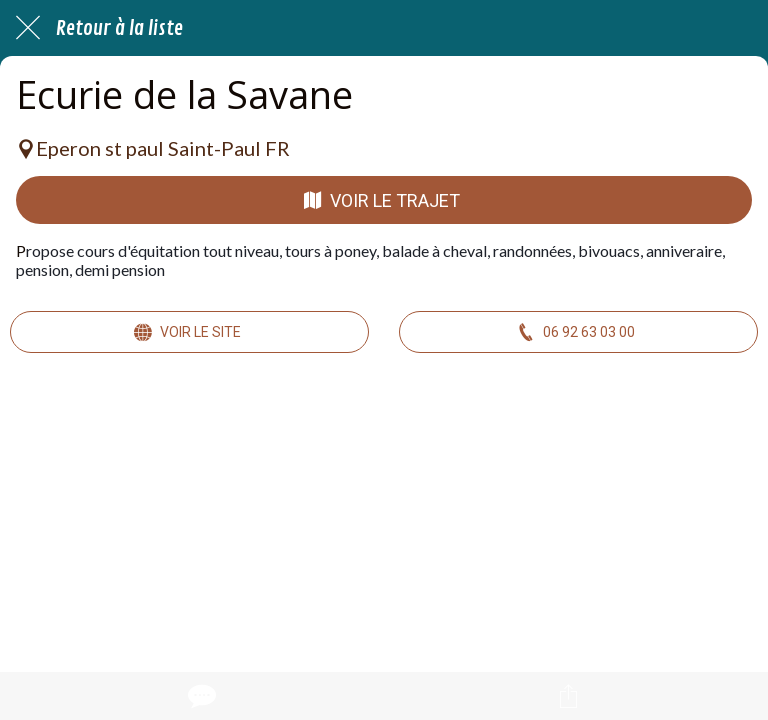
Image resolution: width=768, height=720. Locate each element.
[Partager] (568, 696)
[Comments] (200, 696)
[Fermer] (28, 28)
